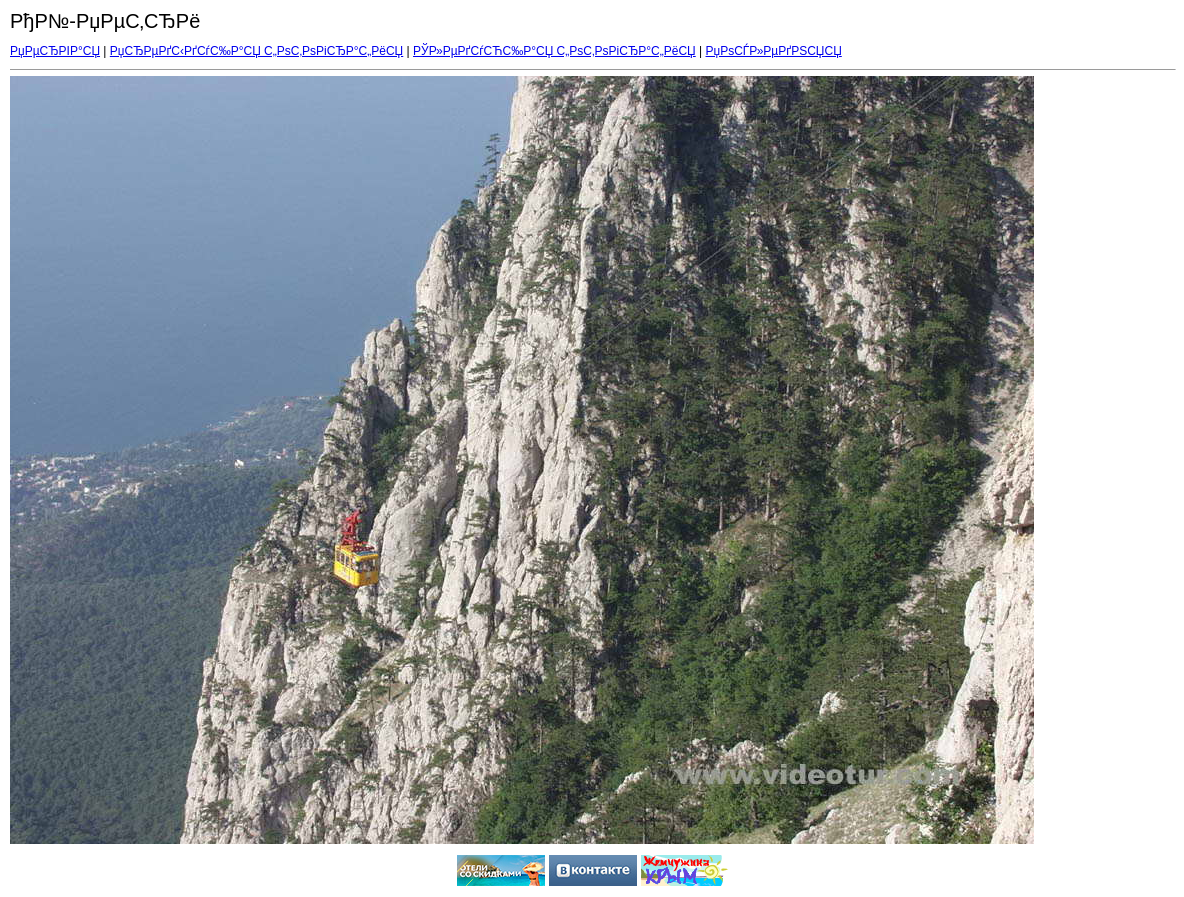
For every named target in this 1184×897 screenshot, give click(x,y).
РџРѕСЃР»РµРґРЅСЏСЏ (774, 51)
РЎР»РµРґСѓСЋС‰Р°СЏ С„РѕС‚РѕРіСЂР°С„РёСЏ (554, 51)
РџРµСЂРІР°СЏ (55, 51)
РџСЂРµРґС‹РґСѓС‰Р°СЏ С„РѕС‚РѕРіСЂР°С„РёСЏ (256, 51)
